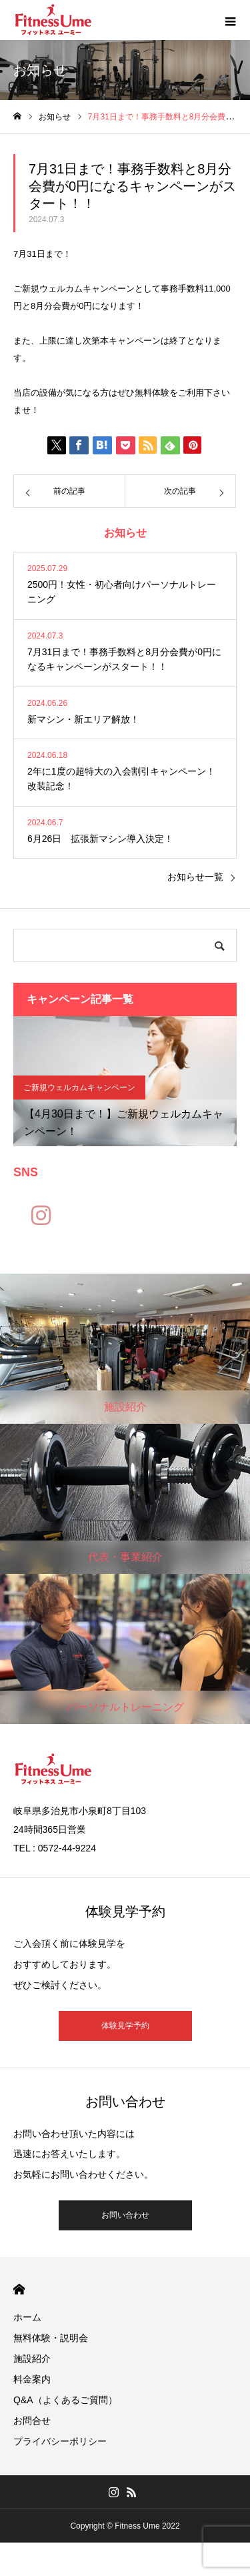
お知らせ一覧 (195, 876)
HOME (19, 2289)
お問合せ (32, 2420)
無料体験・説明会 (50, 2337)
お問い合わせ (125, 2215)
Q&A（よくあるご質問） (65, 2400)
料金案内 (32, 2379)
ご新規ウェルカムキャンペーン (79, 1087)
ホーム (27, 2317)
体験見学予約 (125, 2025)
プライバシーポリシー (60, 2441)
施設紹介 (32, 2358)
